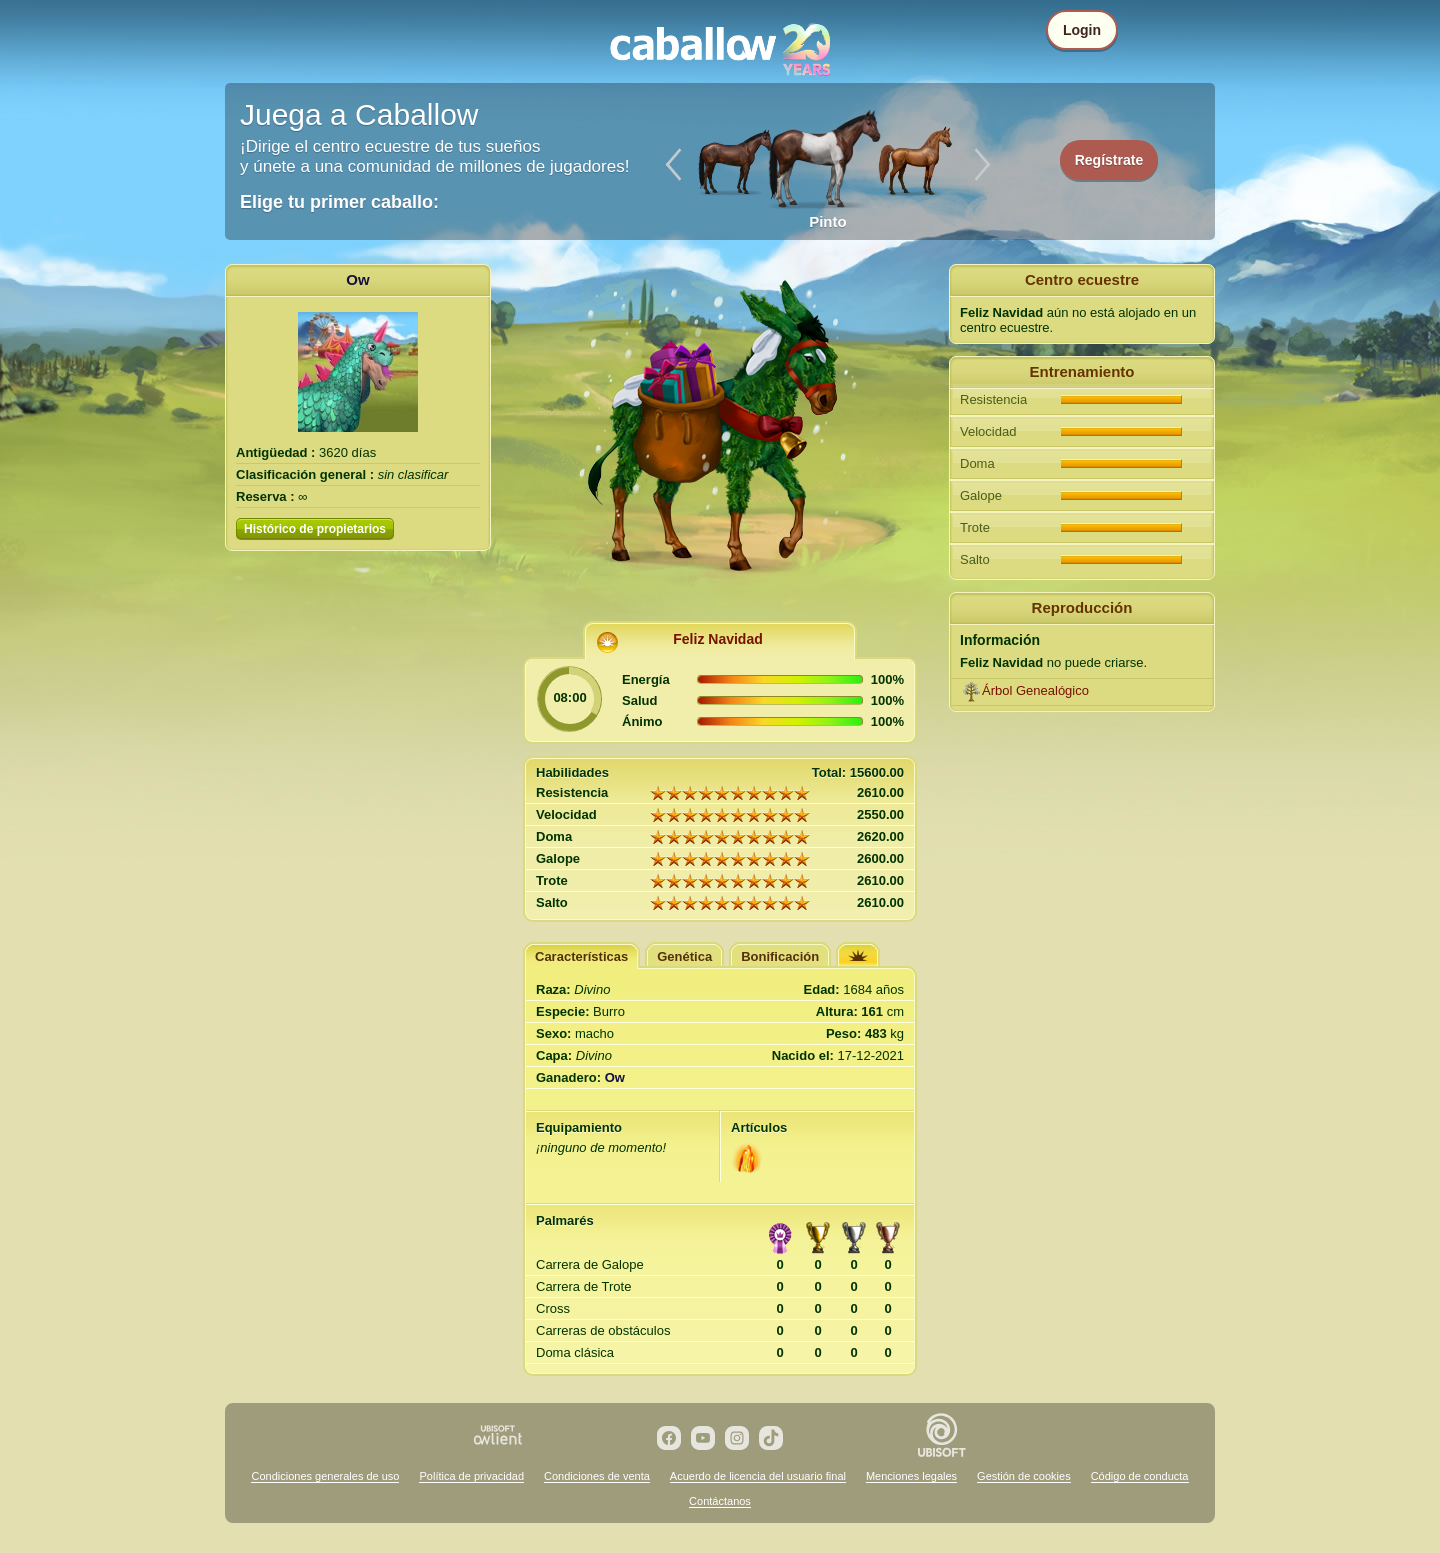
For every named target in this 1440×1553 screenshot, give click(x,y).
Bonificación (780, 956)
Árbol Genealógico (1035, 690)
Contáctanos (720, 1501)
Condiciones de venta (597, 1476)
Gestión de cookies (1024, 1476)
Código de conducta (1140, 1476)
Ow (357, 279)
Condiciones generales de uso (325, 1476)
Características (581, 956)
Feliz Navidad (717, 639)
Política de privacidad (471, 1476)
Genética (684, 956)
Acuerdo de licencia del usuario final (758, 1476)
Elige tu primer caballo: (339, 202)
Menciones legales (911, 1476)
